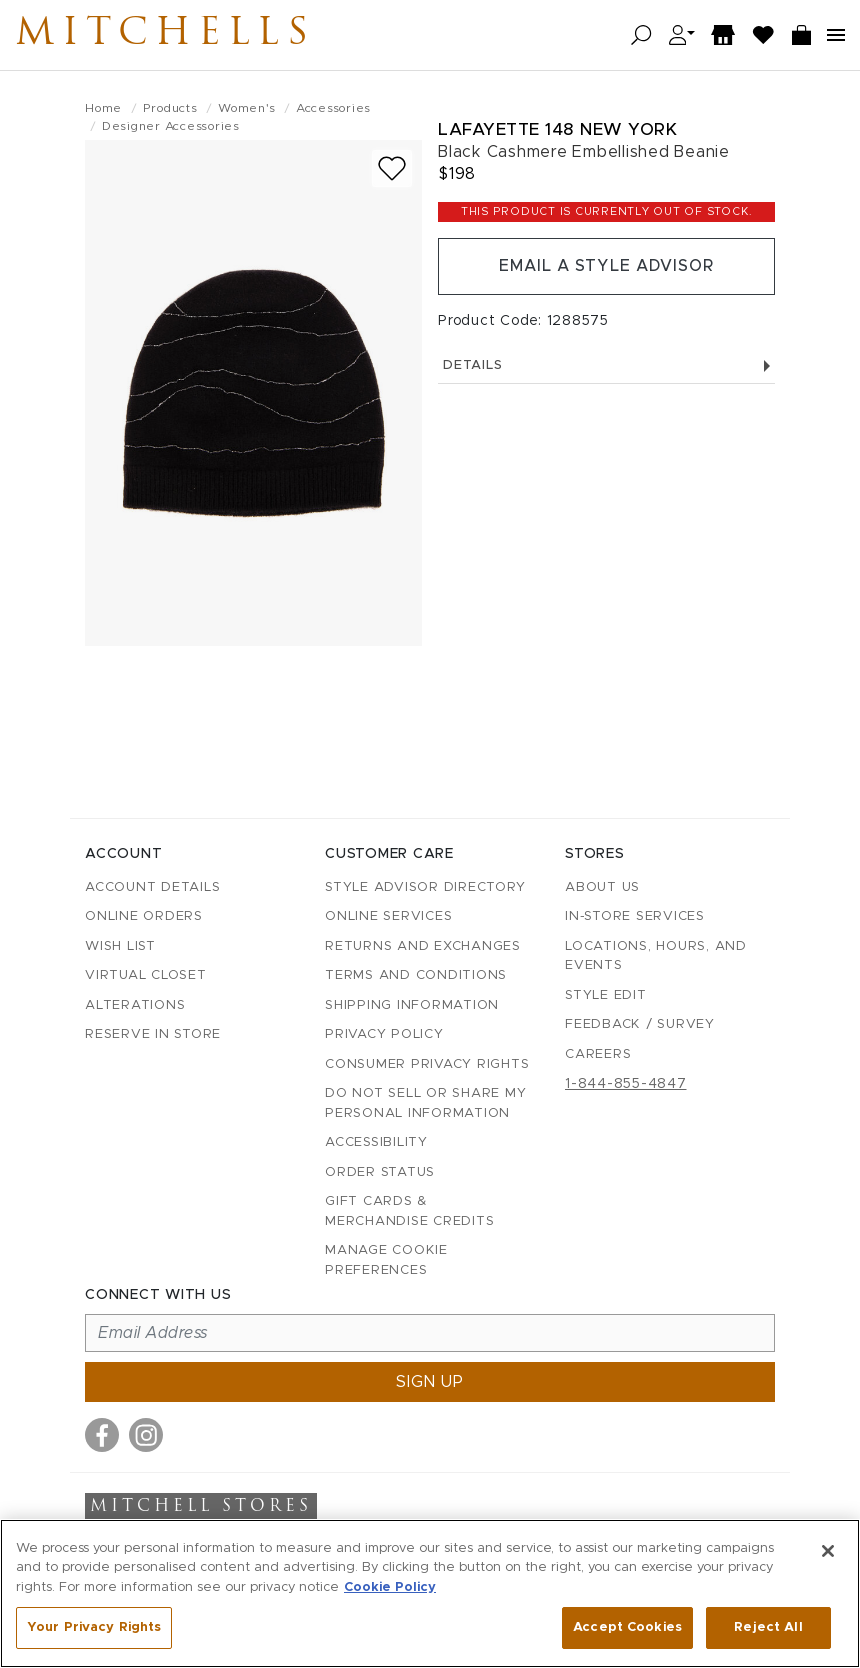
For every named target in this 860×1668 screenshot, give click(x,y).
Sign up (430, 1382)
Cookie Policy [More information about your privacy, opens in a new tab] (390, 1587)
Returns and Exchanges (423, 946)
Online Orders (144, 916)
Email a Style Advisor (606, 267)
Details (606, 366)
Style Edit (606, 995)
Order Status (380, 1172)
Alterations (135, 1005)
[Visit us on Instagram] (146, 1435)
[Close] (828, 1551)
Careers (598, 1054)
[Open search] (641, 35)
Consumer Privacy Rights (427, 1064)
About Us (602, 887)
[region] (430, 1593)
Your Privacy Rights (94, 1627)
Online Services (388, 916)
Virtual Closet (146, 975)
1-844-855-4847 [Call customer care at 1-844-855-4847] (626, 1084)
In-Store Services (635, 916)
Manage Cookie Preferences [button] (386, 1260)
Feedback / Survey (640, 1024)
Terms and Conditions (416, 975)
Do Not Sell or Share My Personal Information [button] (425, 1103)
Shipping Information (412, 1005)
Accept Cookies (627, 1627)
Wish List (120, 946)
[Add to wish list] (392, 168)
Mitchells (169, 35)
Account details (152, 887)
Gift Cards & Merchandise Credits (409, 1211)
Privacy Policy (384, 1034)
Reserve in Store (153, 1034)
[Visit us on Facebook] (102, 1435)
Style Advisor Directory (425, 887)
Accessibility (376, 1142)
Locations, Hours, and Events (656, 956)
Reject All (768, 1627)
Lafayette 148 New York (557, 129)
